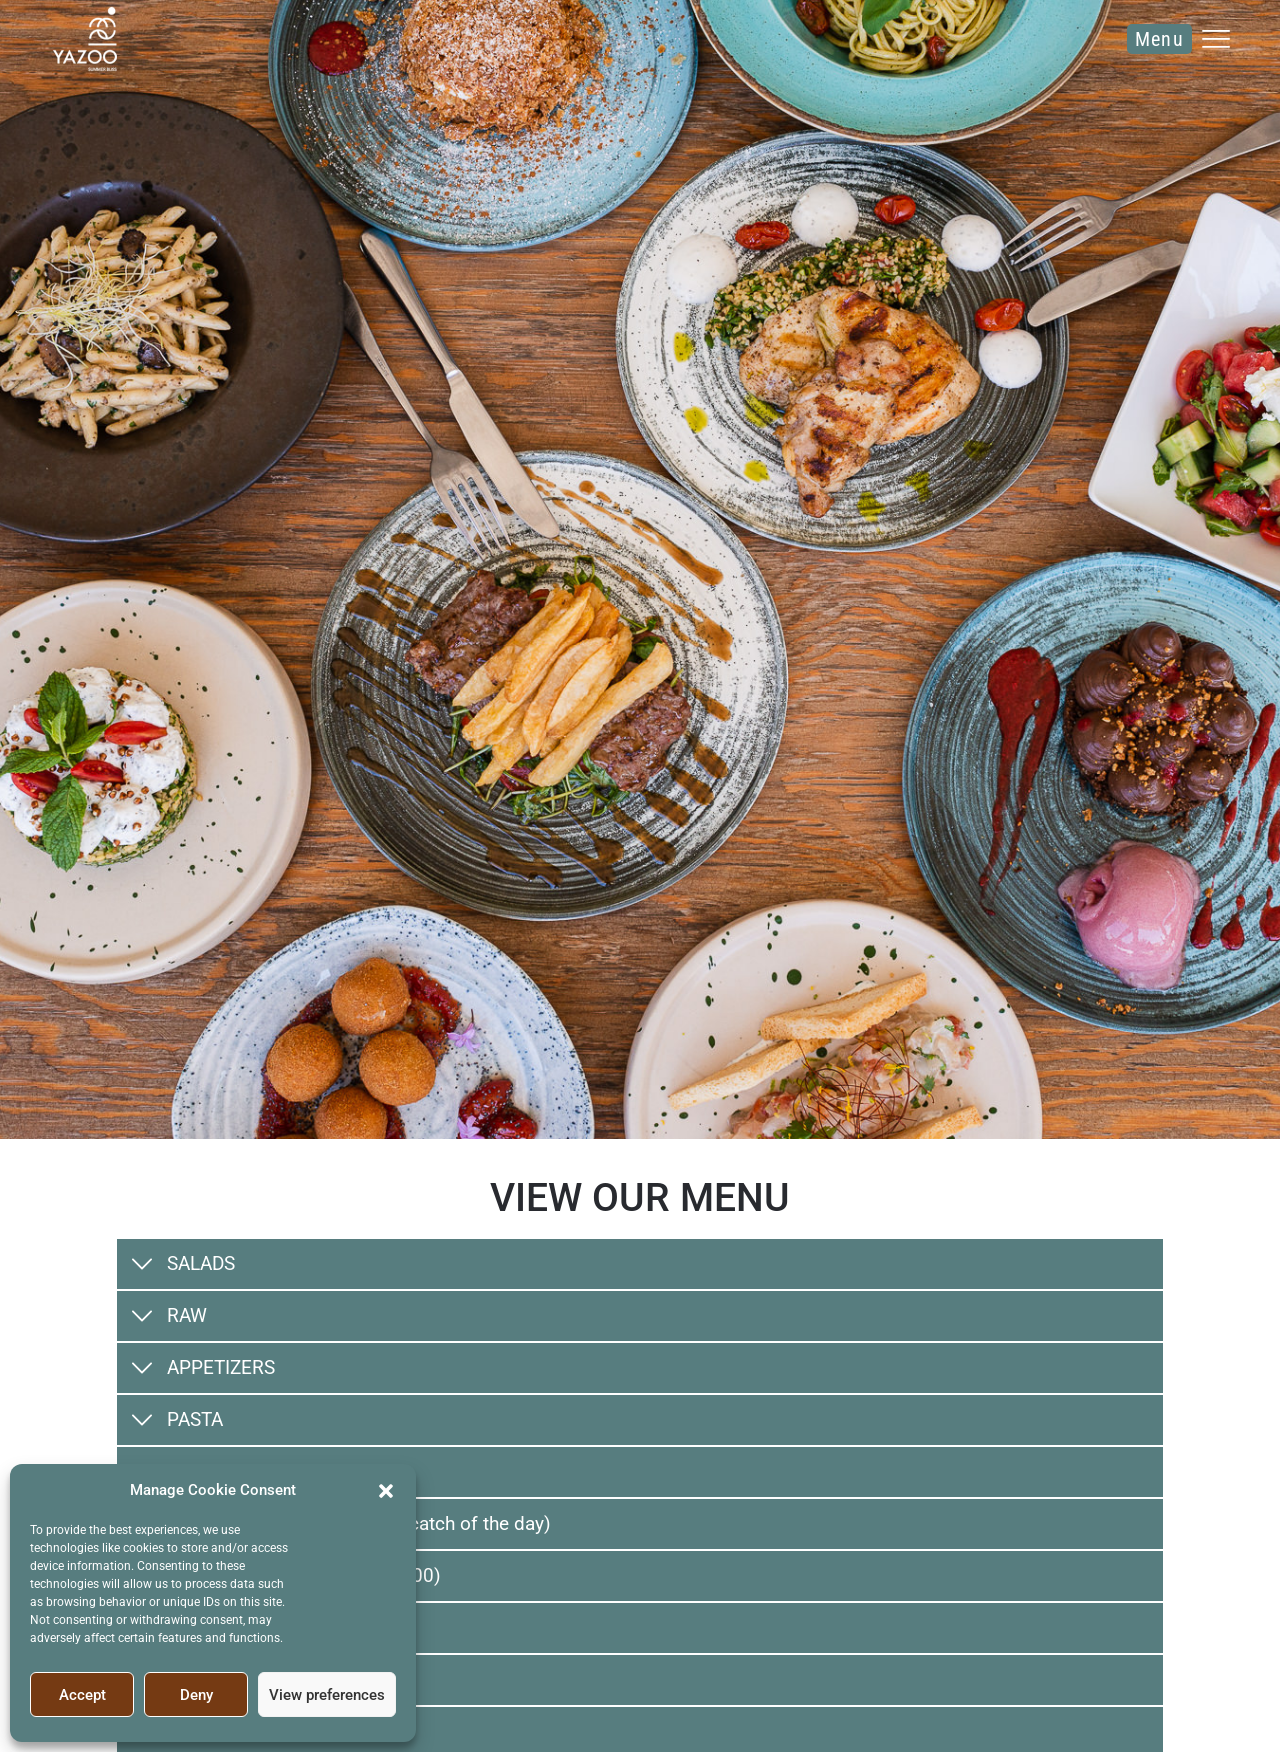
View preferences (327, 1695)
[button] (386, 1490)
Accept (82, 1695)
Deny (196, 1695)
